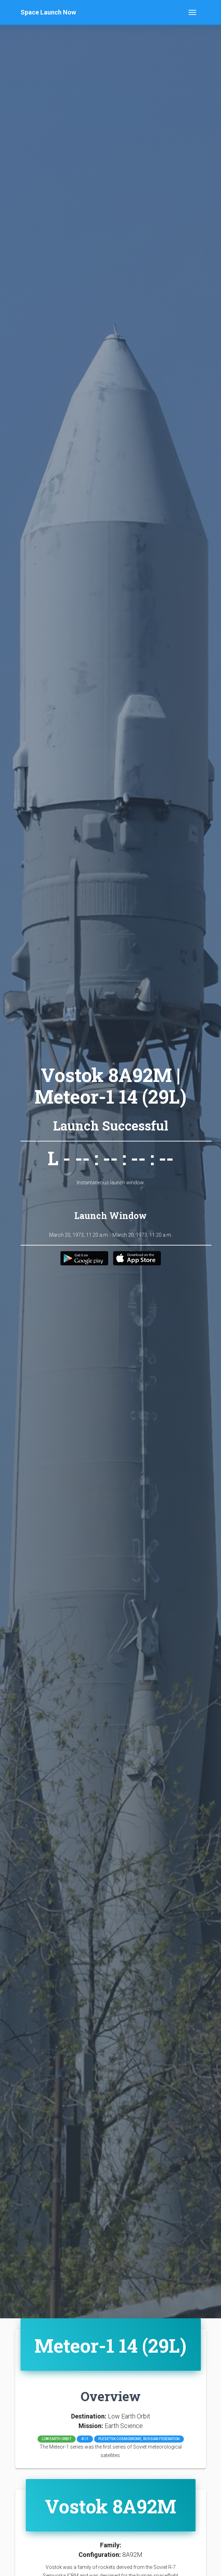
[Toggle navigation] (192, 12)
